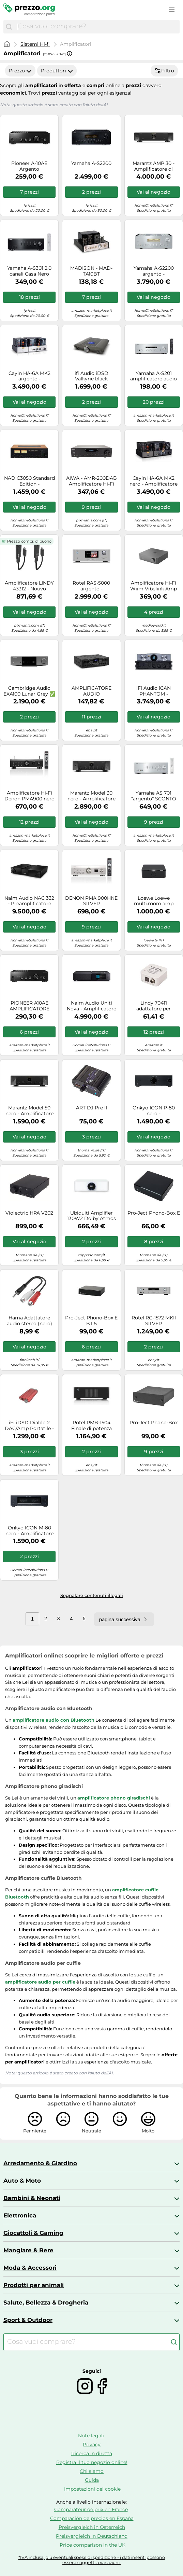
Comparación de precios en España (92, 2518)
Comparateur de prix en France (91, 2509)
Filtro (164, 70)
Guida (92, 2480)
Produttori (57, 70)
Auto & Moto (22, 2180)
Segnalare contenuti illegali (91, 1595)
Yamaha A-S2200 (91, 163)
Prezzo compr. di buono (29, 541)
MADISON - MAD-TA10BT (91, 271)
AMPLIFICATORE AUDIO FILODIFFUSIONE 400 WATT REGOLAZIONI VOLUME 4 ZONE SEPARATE (91, 691)
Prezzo (20, 70)
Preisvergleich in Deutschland (91, 2536)
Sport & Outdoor (27, 2319)
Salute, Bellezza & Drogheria (45, 2302)
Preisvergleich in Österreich (92, 2527)
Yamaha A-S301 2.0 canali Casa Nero (29, 271)
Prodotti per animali (33, 2285)
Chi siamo (92, 2471)
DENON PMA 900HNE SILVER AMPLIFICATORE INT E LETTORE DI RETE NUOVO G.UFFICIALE (91, 901)
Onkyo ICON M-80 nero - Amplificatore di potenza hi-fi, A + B (29, 1531)
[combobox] (97, 26)
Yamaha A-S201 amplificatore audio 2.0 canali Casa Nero (154, 376)
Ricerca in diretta (91, 2453)
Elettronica (19, 2215)
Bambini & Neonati (31, 2198)
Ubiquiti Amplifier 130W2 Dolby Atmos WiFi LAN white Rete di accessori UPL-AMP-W (91, 1216)
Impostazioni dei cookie (92, 2489)
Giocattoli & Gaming (33, 2232)
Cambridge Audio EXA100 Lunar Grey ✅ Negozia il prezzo (29, 691)
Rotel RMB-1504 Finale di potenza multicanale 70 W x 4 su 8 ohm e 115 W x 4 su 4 (91, 1425)
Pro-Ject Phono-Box (153, 1423)
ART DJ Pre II (91, 1108)
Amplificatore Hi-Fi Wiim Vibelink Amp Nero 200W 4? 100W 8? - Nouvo (153, 586)
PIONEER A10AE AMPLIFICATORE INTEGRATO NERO (29, 1006)
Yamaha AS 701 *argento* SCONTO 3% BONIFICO (153, 796)
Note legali (91, 2436)
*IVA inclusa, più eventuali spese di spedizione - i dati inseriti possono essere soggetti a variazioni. (91, 2560)
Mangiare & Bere (28, 2250)
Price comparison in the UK (92, 2545)
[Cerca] (8, 26)
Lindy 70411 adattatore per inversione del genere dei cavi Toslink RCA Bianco (153, 1006)
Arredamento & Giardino (40, 2163)
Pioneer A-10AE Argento (29, 166)
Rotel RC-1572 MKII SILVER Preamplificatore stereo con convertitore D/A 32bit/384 (154, 1321)
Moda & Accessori (30, 2267)
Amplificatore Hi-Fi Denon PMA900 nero (29, 796)
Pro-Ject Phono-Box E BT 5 (91, 1321)
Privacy (92, 2444)
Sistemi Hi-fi (35, 44)
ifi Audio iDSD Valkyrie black (91, 376)
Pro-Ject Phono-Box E (153, 1213)
